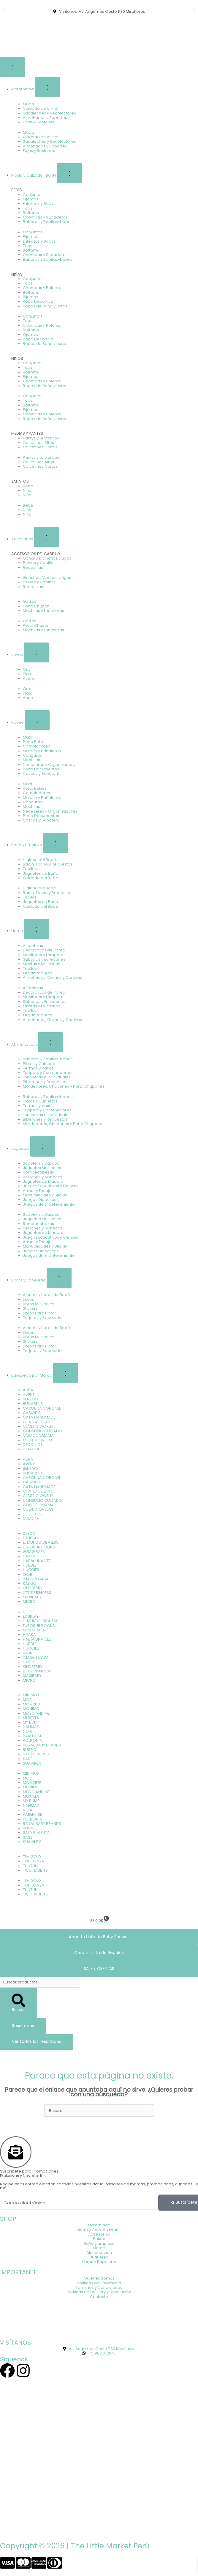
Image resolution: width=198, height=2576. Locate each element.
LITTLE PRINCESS (37, 1592)
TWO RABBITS (35, 1870)
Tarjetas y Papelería (42, 1317)
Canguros (32, 755)
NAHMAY (31, 1726)
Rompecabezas (38, 1172)
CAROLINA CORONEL (42, 1408)
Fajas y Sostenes (39, 122)
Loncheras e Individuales (47, 1077)
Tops (27, 208)
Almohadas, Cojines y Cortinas (52, 977)
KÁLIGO (30, 1583)
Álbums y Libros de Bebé (46, 1294)
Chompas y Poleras (42, 287)
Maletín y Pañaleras (42, 750)
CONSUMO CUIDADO (42, 1430)
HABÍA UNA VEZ (37, 1560)
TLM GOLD (32, 1856)
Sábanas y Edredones (44, 959)
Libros (28, 1299)
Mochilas (31, 759)
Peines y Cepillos (39, 562)
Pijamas (30, 199)
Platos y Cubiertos (40, 1063)
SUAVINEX (32, 1763)
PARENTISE (32, 1735)
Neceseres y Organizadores (50, 764)
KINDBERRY (32, 1587)
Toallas (30, 868)
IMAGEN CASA (36, 1578)
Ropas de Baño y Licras (45, 306)
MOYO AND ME (36, 1713)
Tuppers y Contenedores (47, 1072)
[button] (3, 10)
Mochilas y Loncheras (43, 610)
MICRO (29, 1601)
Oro (26, 669)
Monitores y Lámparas (44, 954)
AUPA (28, 1389)
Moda (28, 103)
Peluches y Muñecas (42, 1176)
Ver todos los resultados (36, 2041)
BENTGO (30, 1399)
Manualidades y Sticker (45, 1195)
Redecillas (33, 567)
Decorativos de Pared (44, 950)
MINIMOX (31, 1694)
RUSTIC (29, 1749)
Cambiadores (36, 746)
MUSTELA (31, 1717)
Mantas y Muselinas (41, 963)
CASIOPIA (32, 1412)
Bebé (28, 486)
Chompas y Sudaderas (45, 217)
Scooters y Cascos (41, 1163)
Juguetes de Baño (40, 873)
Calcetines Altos (38, 442)
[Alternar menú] (12, 67)
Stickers (30, 1308)
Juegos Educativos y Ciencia (50, 1185)
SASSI (28, 1758)
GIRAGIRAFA (34, 1551)
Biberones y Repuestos (45, 1081)
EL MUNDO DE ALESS (40, 1542)
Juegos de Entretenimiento (49, 1204)
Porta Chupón (36, 606)
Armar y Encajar (38, 1190)
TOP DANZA (33, 1861)
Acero (29, 678)
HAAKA (29, 1556)
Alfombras (33, 945)
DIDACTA (31, 1449)
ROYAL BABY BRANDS (42, 1745)
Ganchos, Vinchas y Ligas (47, 558)
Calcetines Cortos (40, 447)
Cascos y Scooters (41, 773)
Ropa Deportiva (38, 301)
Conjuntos (32, 194)
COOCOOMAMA (38, 1435)
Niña (27, 490)
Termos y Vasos (38, 1068)
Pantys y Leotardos (41, 438)
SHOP (8, 2219)
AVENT (29, 1394)
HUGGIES (31, 1569)
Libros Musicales (38, 1303)
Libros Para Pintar (39, 1313)
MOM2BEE (32, 1704)
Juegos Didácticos (41, 1199)
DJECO (29, 1533)
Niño (27, 494)
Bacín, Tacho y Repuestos (47, 864)
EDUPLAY (31, 1537)
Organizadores (37, 973)
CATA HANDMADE (39, 1417)
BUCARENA (33, 1403)
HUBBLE (29, 1565)
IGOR (27, 1574)
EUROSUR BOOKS (39, 1547)
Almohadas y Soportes (45, 117)
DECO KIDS (33, 1444)
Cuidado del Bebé (40, 877)
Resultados (23, 2026)
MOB (27, 1699)
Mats (27, 737)
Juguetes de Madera (43, 1181)
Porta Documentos (41, 769)
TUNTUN (30, 1865)
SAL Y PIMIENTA (36, 1754)
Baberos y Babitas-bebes (48, 221)
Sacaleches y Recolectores (49, 113)
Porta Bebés (35, 741)
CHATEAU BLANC (38, 1421)
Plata (28, 673)
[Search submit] (18, 2003)
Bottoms (31, 212)
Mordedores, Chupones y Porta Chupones (63, 1086)
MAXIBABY (32, 1597)
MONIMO (31, 1708)
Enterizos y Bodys (39, 203)
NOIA (27, 1731)
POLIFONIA (32, 1740)
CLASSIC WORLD (38, 1426)
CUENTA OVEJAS (38, 1440)
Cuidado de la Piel (40, 108)
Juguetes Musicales (42, 1167)
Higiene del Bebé (39, 859)
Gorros (29, 601)
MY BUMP (31, 1722)
